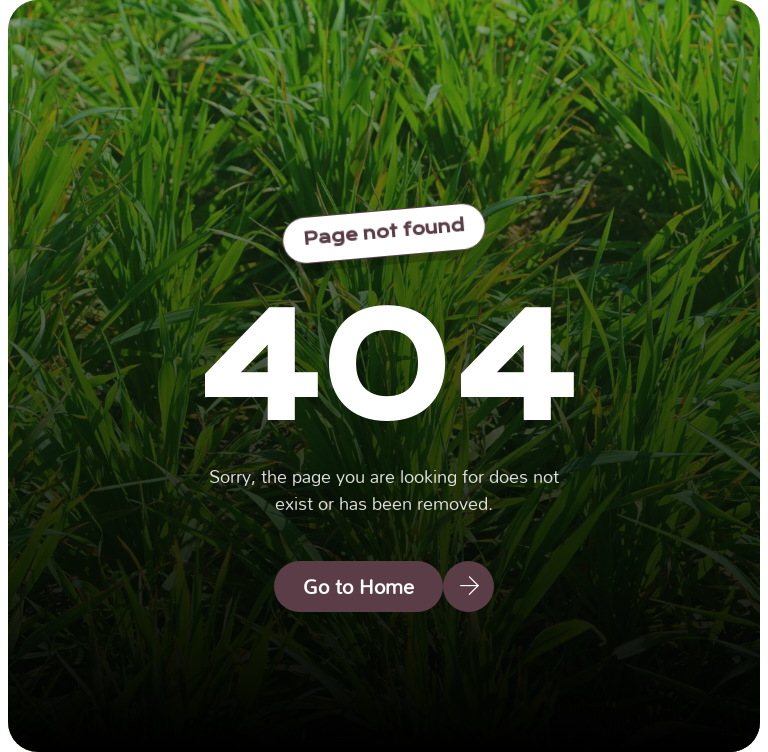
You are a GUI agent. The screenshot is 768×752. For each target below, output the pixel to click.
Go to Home (358, 586)
